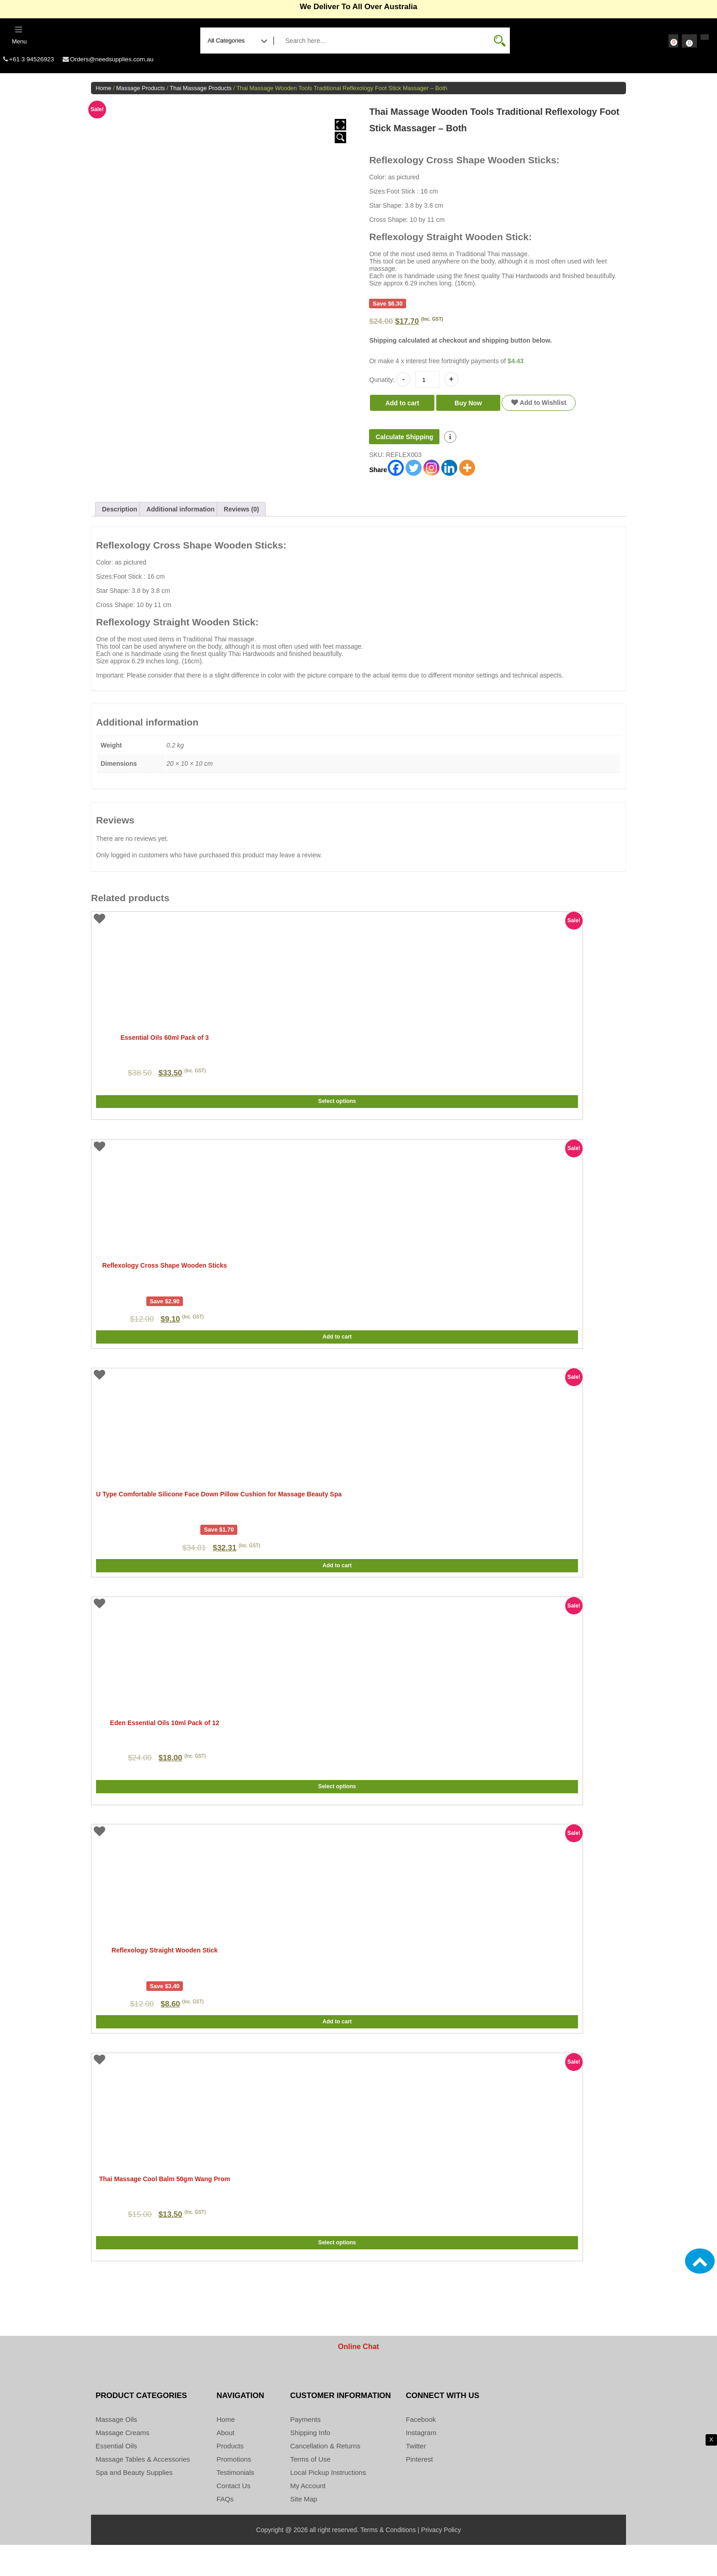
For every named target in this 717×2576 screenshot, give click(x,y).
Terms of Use (310, 2490)
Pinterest (419, 2490)
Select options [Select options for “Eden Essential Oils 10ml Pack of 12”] (337, 1814)
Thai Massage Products (200, 93)
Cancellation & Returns (325, 2477)
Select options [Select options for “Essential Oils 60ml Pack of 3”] (337, 1115)
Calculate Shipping (404, 442)
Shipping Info (310, 2464)
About (226, 2464)
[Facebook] (396, 473)
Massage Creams (123, 2464)
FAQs (225, 2530)
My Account (308, 2517)
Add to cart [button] (337, 1349)
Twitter (416, 2477)
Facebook (421, 2450)
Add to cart (402, 408)
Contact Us (234, 2517)
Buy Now (468, 408)
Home (103, 93)
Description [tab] (119, 514)
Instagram (421, 2464)
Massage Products (140, 93)
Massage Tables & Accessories (143, 2490)
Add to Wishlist (539, 407)
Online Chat (358, 2378)
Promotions (234, 2490)
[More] (467, 473)
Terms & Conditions (388, 2561)
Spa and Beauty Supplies (134, 2503)
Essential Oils (116, 2477)
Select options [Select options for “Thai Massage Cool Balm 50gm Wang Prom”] (337, 2278)
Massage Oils (116, 2450)
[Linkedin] (449, 473)
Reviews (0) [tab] (241, 514)
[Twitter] (414, 473)
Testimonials (236, 2503)
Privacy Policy (441, 2561)
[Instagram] (431, 473)
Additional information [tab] (180, 514)
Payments (305, 2450)
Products (230, 2477)
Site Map (303, 2530)
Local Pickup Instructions (328, 2503)
